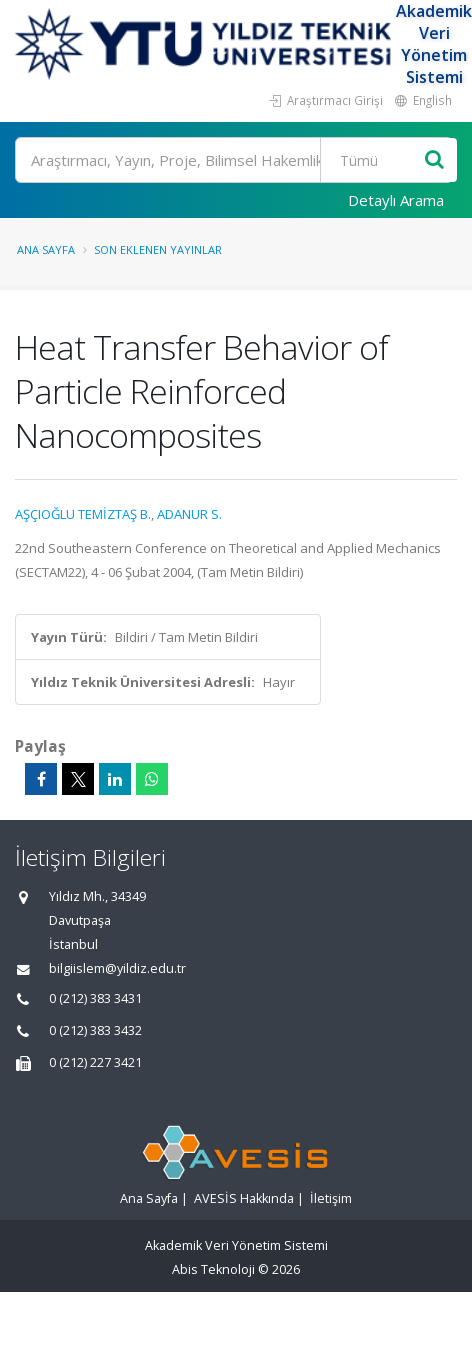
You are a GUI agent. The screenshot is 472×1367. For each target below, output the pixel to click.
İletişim (331, 1198)
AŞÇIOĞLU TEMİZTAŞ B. (83, 514)
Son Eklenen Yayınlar (158, 249)
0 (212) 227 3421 (95, 1062)
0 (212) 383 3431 (95, 998)
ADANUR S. (189, 514)
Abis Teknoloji (213, 1269)
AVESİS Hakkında (244, 1198)
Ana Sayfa (46, 249)
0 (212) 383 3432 (95, 1030)
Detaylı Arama (396, 200)
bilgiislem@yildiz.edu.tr (117, 968)
